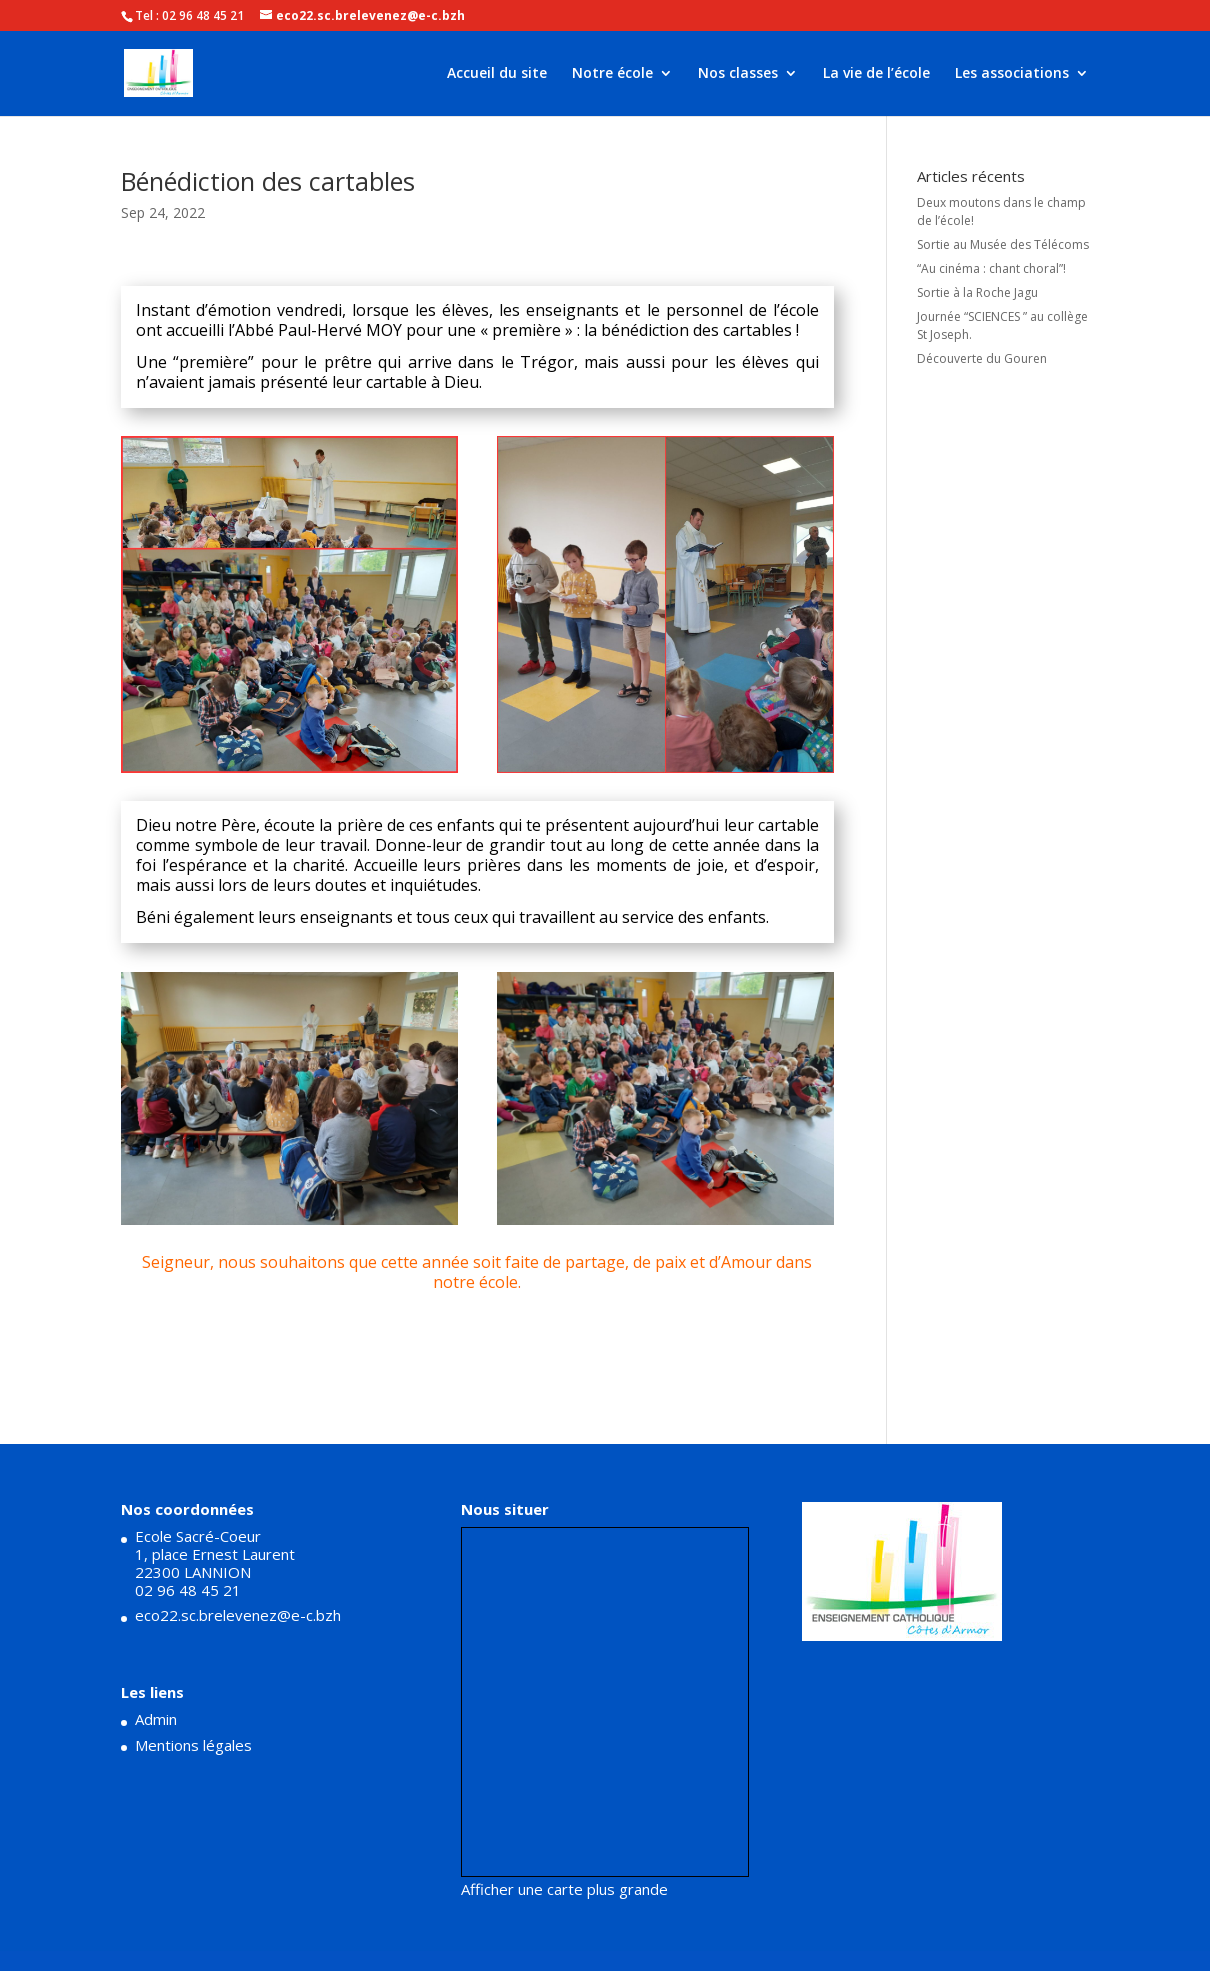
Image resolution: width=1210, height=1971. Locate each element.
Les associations (1012, 74)
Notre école (612, 74)
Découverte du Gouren (982, 358)
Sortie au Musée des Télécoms (1003, 244)
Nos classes (738, 74)
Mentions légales (193, 1745)
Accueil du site (497, 74)
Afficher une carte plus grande (564, 1889)
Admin (156, 1719)
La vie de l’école (876, 74)
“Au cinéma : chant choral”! (991, 268)
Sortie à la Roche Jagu (977, 292)
